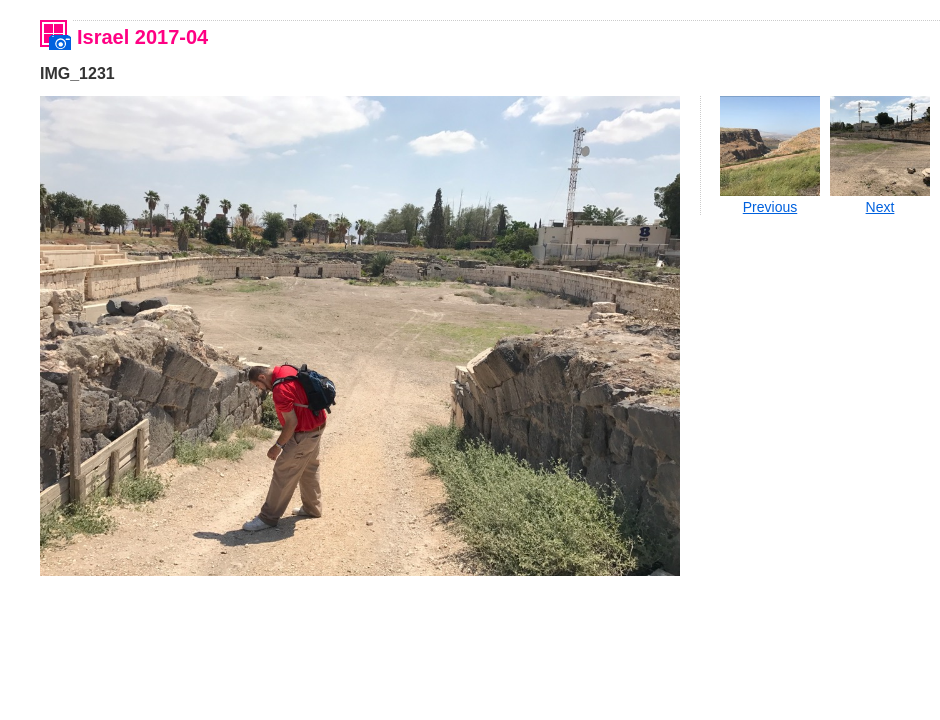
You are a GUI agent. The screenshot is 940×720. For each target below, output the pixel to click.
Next (880, 207)
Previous (770, 207)
